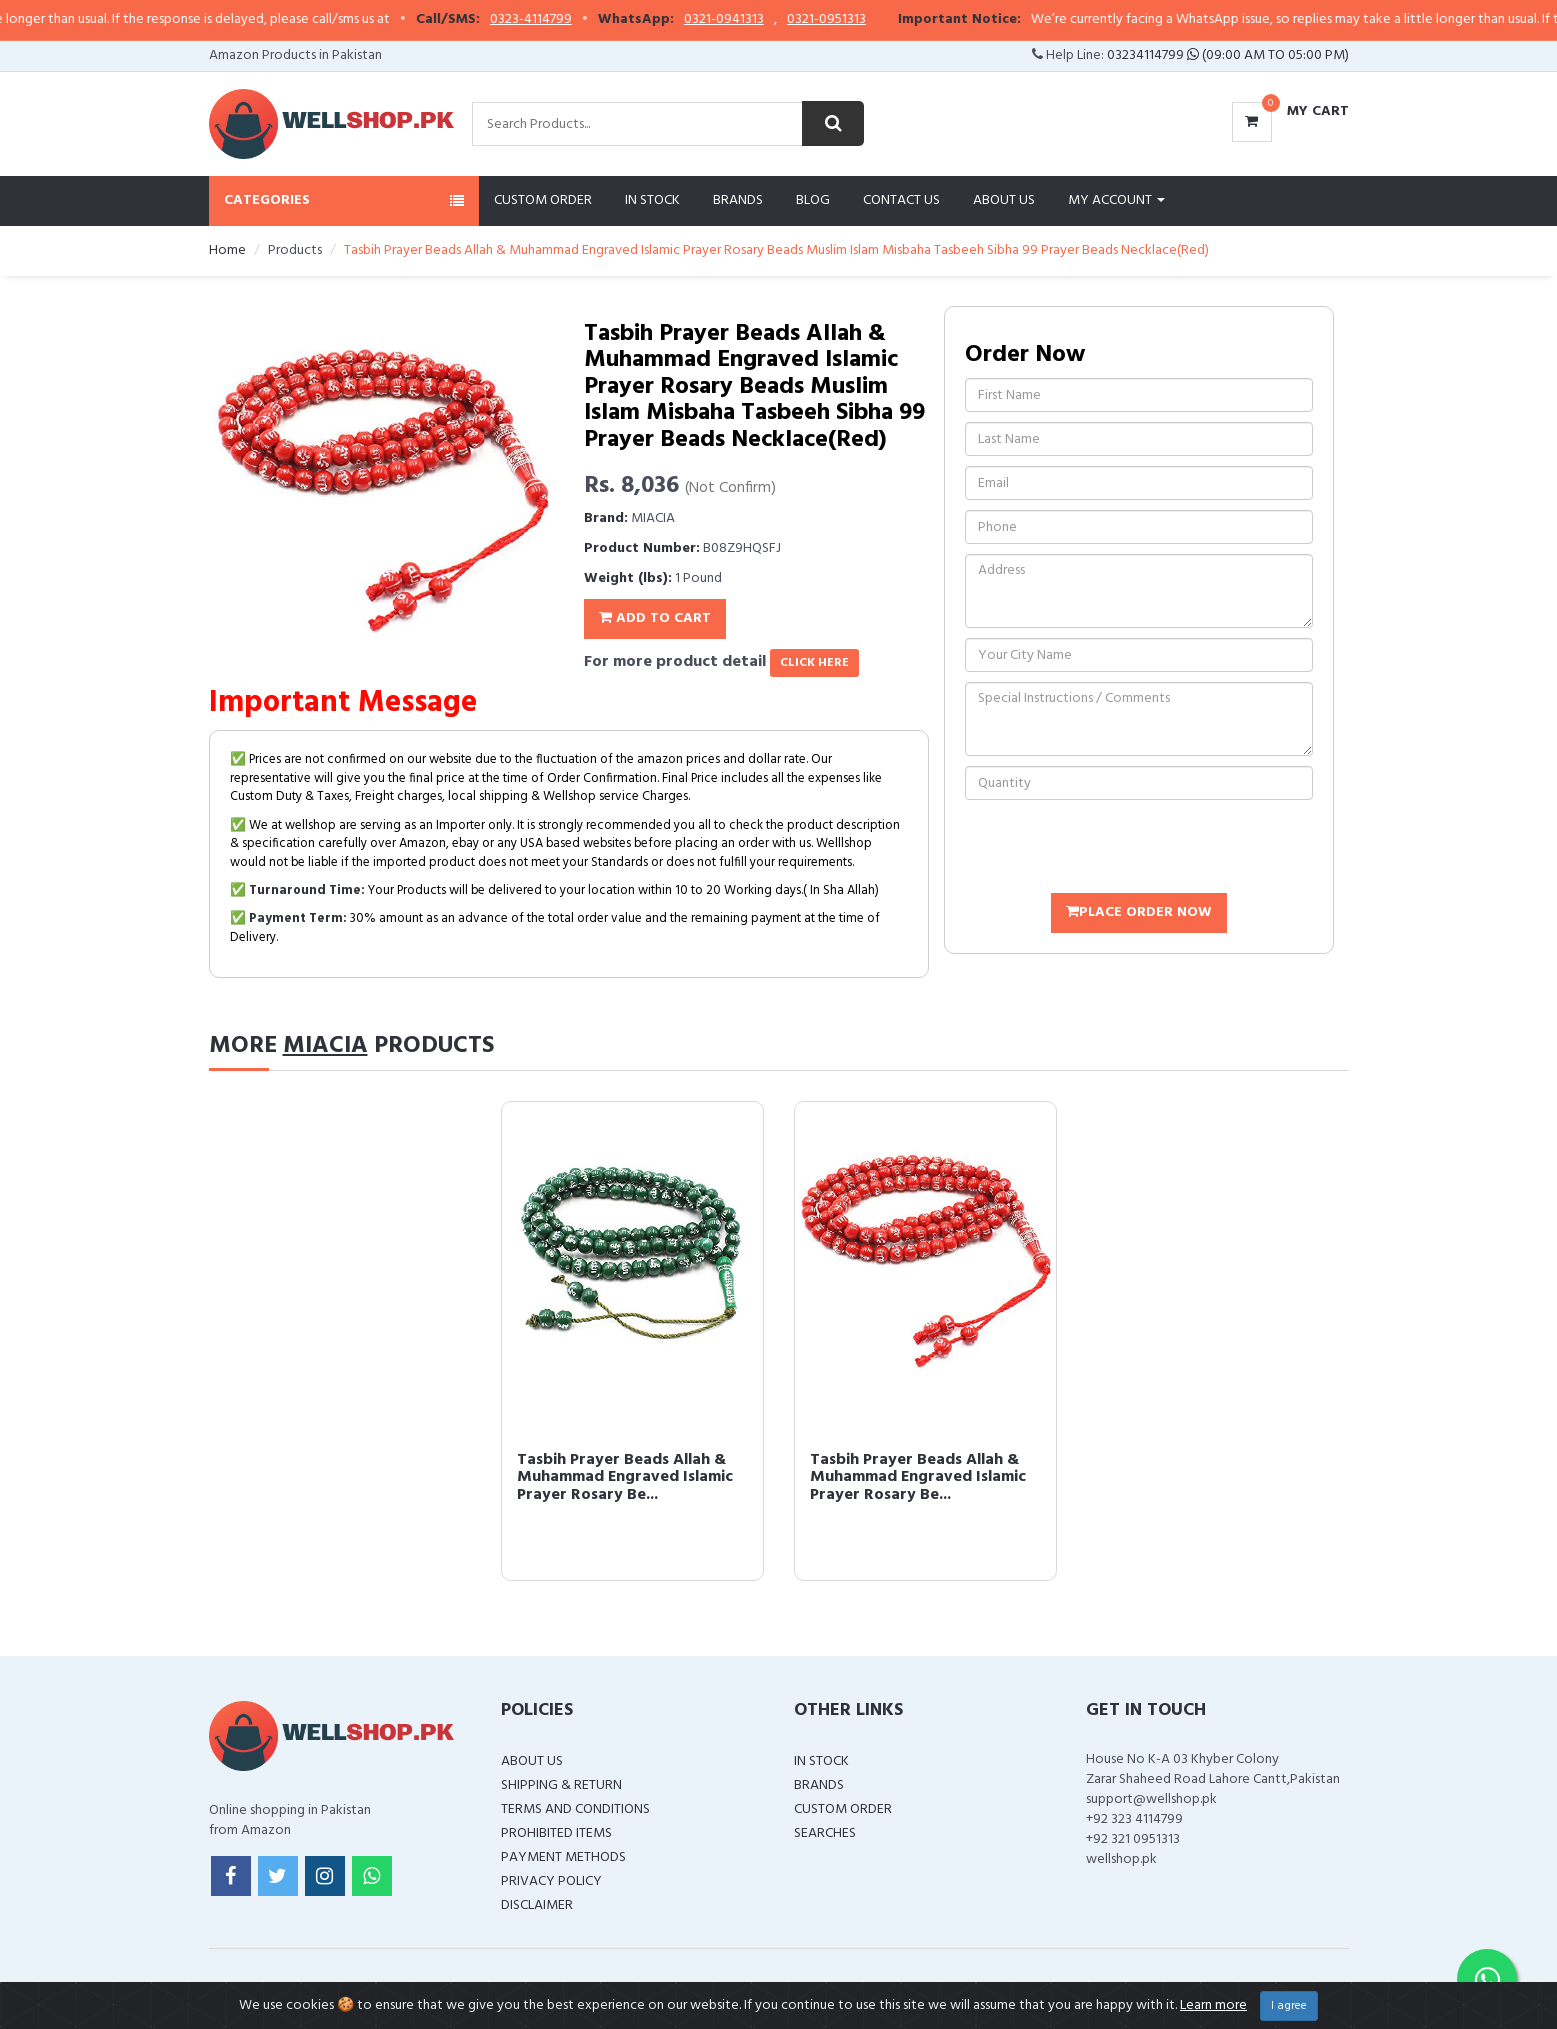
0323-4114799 (569, 20)
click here (814, 663)
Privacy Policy (551, 1881)
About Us (1004, 200)
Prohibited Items (556, 1833)
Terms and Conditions (575, 1809)
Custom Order (543, 200)
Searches (825, 1833)
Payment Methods (563, 1857)
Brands (738, 200)
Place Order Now (1139, 912)
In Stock (652, 200)
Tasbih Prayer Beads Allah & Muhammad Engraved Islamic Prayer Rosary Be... (625, 1477)
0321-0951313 (864, 20)
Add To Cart (655, 618)
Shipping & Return (561, 1785)
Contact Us (901, 200)
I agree (1289, 2006)
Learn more (1213, 2005)
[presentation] (1117, 849)
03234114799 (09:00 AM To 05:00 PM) (1228, 55)
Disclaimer (537, 1905)
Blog (813, 200)
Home (227, 250)
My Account (1116, 200)
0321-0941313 (762, 20)
